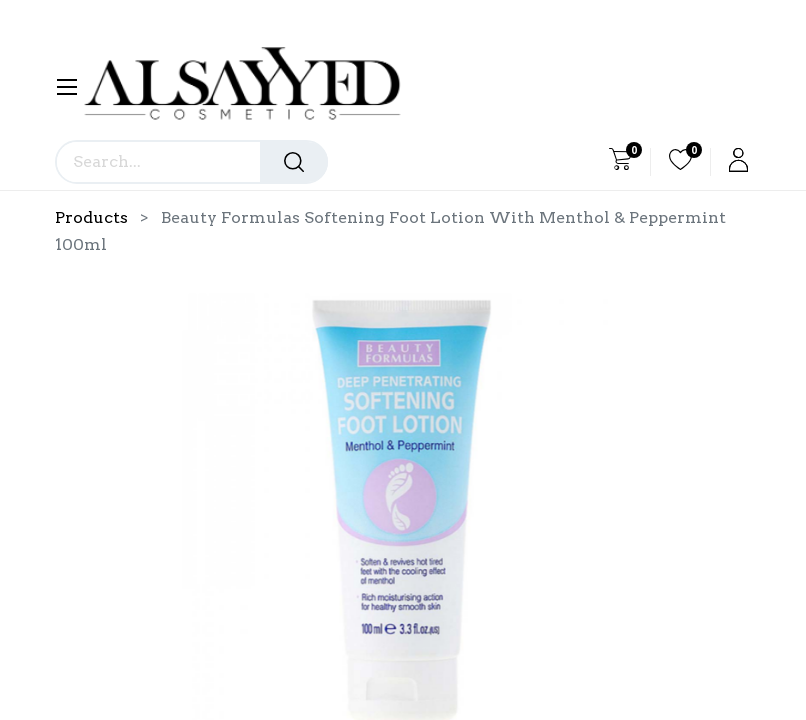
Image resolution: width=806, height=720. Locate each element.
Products (91, 217)
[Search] (294, 162)
